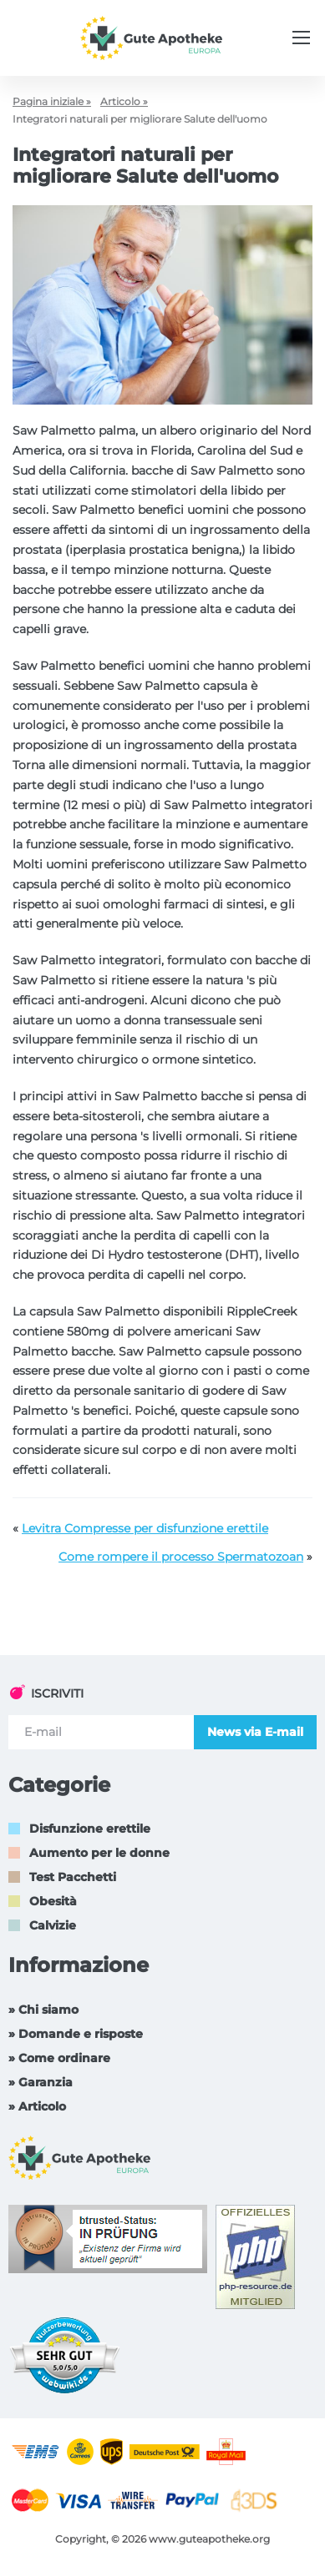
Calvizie (52, 1925)
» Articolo (37, 2106)
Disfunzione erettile (89, 1828)
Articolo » (124, 101)
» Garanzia (40, 2082)
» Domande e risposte (75, 2033)
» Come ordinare (59, 2057)
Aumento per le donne (99, 1852)
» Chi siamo (43, 2009)
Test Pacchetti (72, 1876)
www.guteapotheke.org (209, 2539)
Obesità (53, 1901)
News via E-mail (255, 1731)
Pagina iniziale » (52, 101)
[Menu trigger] (301, 37)
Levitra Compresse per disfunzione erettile (145, 1528)
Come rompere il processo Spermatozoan (180, 1556)
